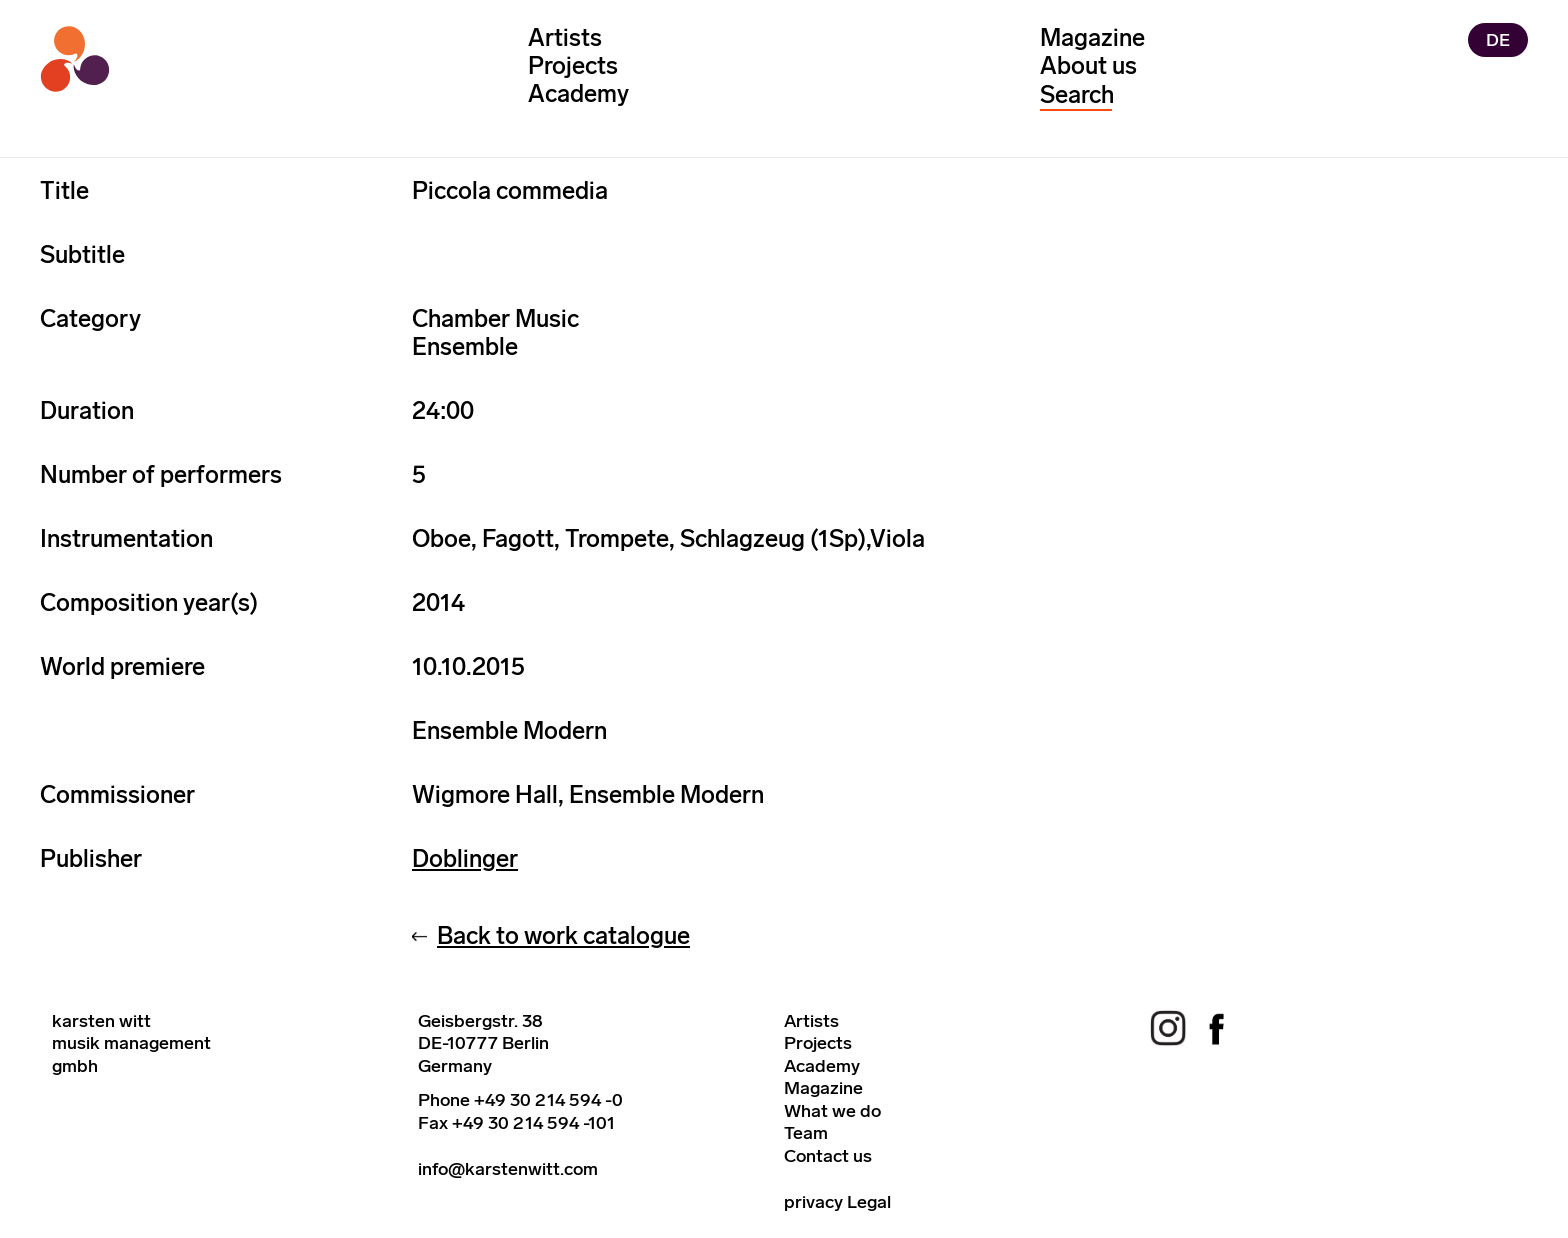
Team (806, 1133)
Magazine (1092, 37)
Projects (573, 65)
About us (1088, 65)
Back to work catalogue (563, 935)
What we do (832, 1111)
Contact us (828, 1156)
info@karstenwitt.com (508, 1169)
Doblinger (465, 858)
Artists (565, 37)
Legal (869, 1202)
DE (1498, 40)
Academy (578, 93)
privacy (813, 1202)
